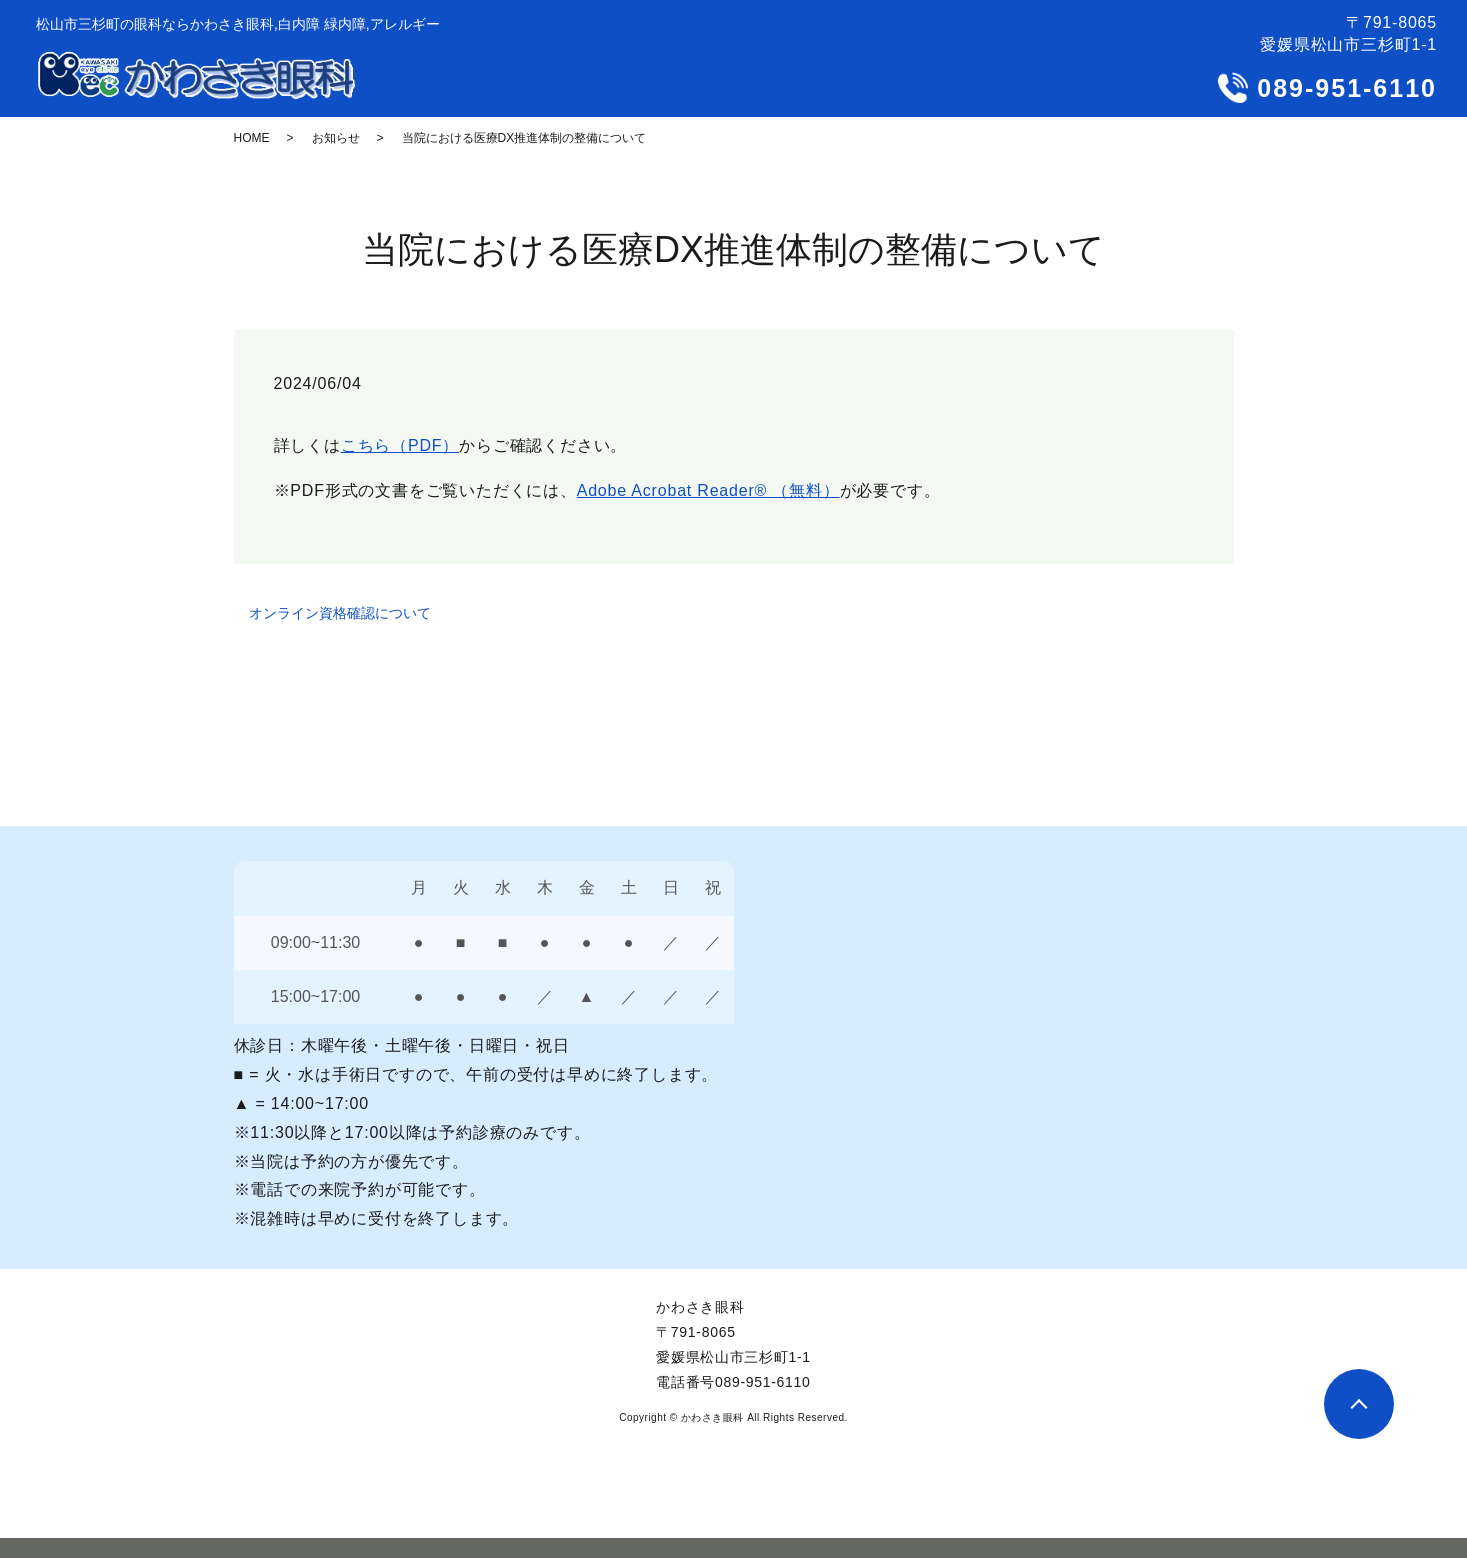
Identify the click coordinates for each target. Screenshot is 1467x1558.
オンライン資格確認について (340, 613)
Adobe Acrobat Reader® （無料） (708, 490)
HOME (252, 138)
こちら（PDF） (400, 445)
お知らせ (336, 138)
